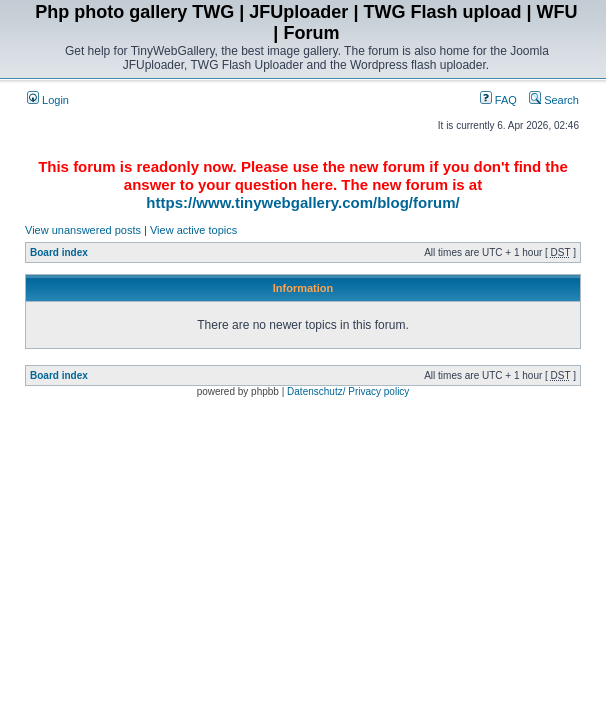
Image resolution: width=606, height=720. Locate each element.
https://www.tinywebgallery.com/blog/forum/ (302, 202)
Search (554, 100)
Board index (59, 252)
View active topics (193, 230)
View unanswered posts (83, 230)
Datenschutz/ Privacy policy (348, 391)
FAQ (498, 100)
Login (48, 100)
